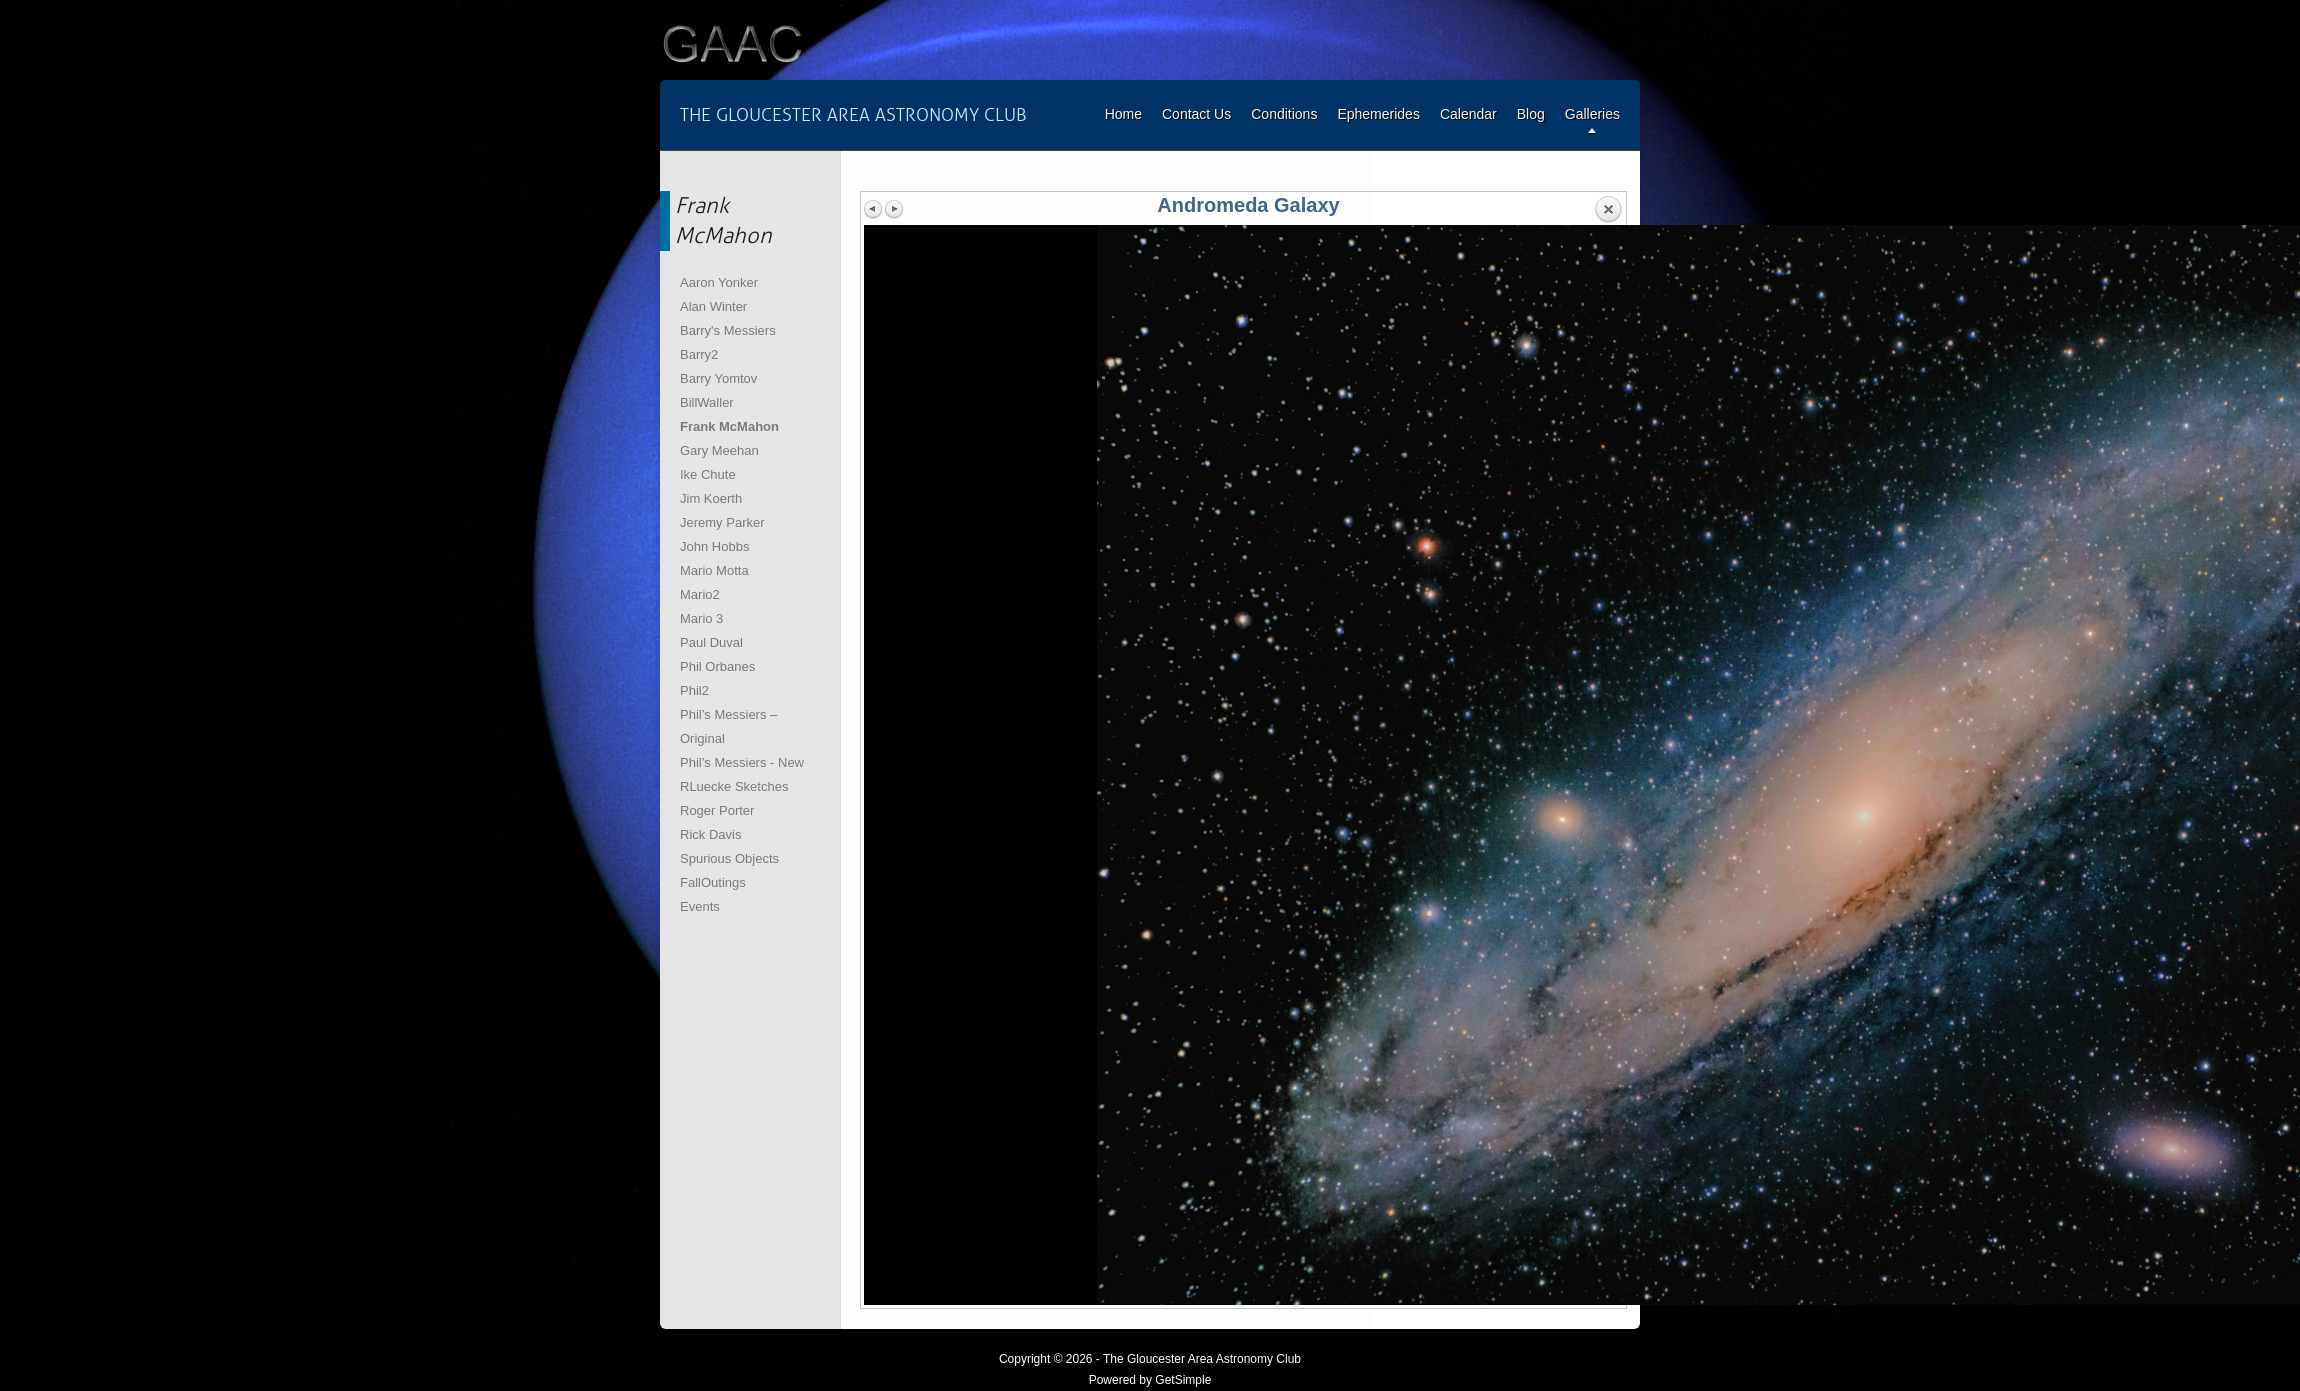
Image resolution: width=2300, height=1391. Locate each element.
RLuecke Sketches (734, 786)
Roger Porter (717, 810)
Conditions (1284, 114)
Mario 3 (701, 618)
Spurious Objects (729, 858)
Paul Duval (711, 642)
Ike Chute (708, 474)
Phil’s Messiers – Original (728, 726)
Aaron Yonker (719, 282)
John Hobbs (714, 546)
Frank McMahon (729, 426)
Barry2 (699, 354)
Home (1123, 114)
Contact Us (1196, 114)
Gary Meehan (719, 450)
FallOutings (713, 882)
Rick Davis (710, 834)
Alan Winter (713, 306)
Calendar (1468, 114)
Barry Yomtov (718, 378)
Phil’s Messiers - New (742, 762)
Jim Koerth (711, 498)
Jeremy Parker (722, 522)
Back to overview (1608, 210)
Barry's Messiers (728, 330)
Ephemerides (1378, 114)
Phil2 (694, 690)
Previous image (874, 209)
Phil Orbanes (717, 666)
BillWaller (707, 402)
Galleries (1592, 114)
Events (700, 906)
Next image (894, 209)
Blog (1531, 114)
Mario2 (700, 594)
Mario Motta (714, 570)
